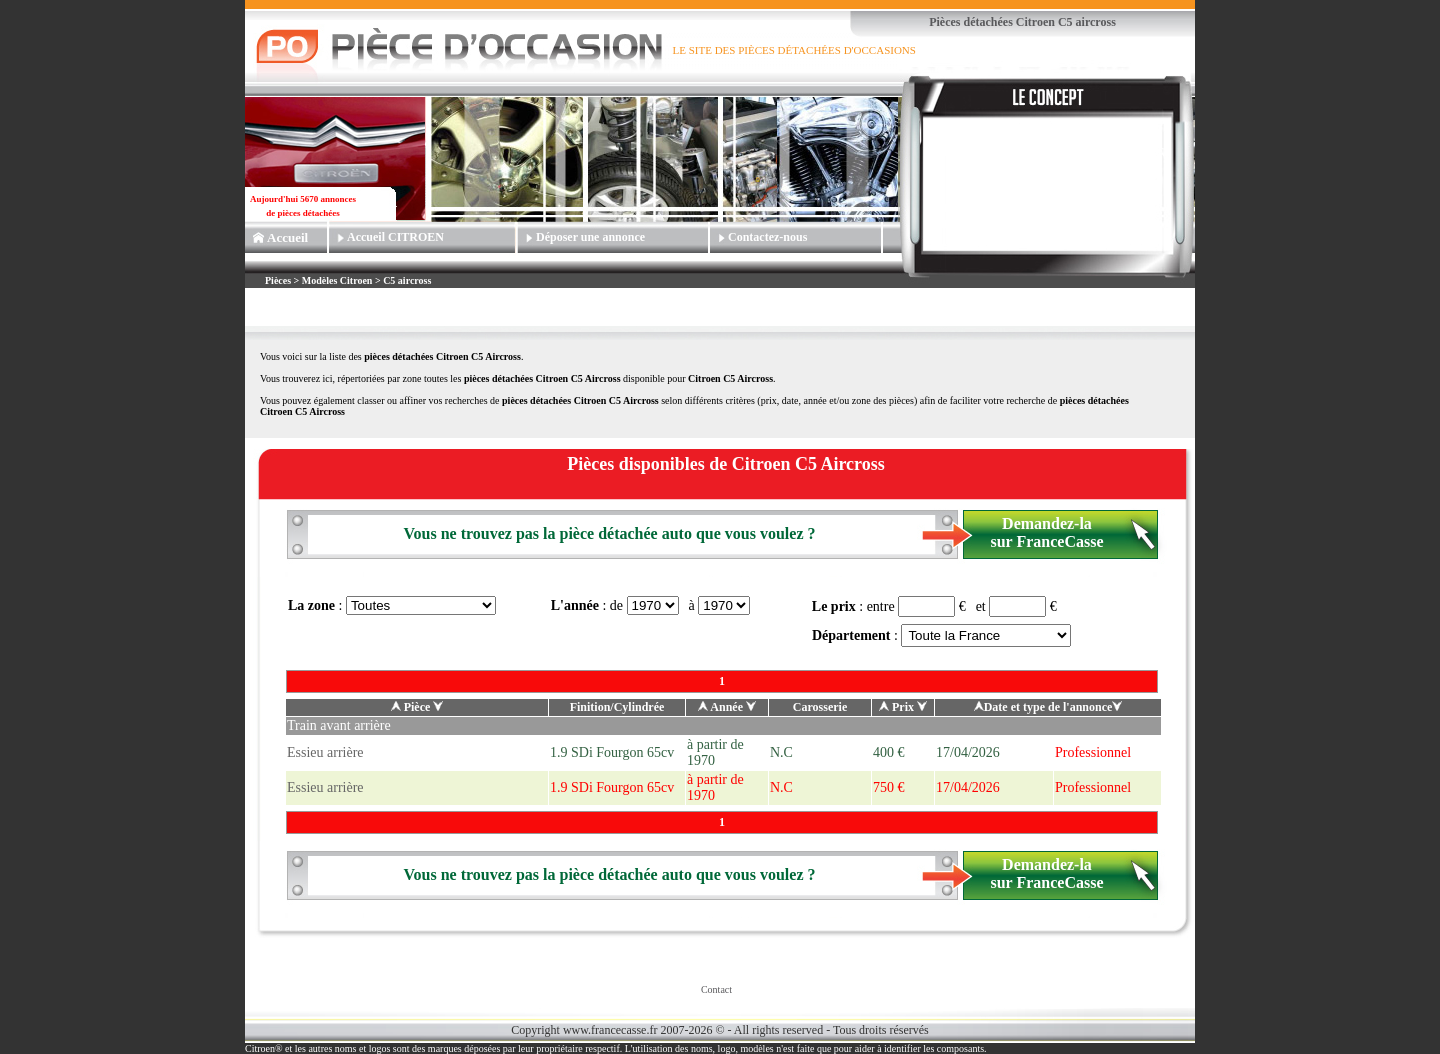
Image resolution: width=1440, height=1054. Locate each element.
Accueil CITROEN (395, 237)
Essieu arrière (325, 752)
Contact (716, 989)
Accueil (287, 237)
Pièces (279, 280)
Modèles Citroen (337, 280)
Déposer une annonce (590, 237)
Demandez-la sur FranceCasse (1046, 532)
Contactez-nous (767, 237)
